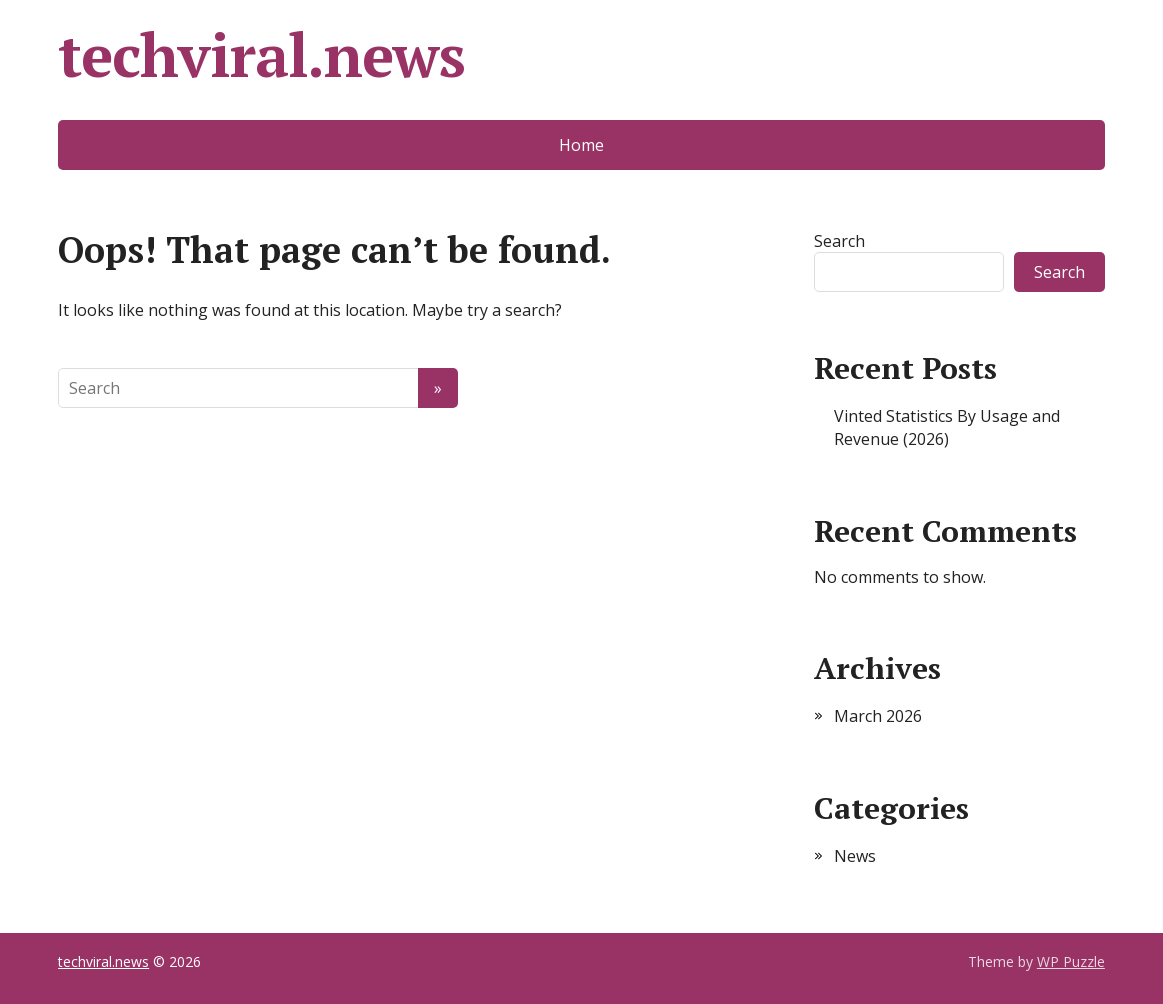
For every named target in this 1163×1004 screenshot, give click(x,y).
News (855, 856)
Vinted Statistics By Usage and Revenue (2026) (947, 427)
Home (581, 145)
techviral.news (261, 55)
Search (839, 241)
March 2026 (878, 716)
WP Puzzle (1071, 961)
